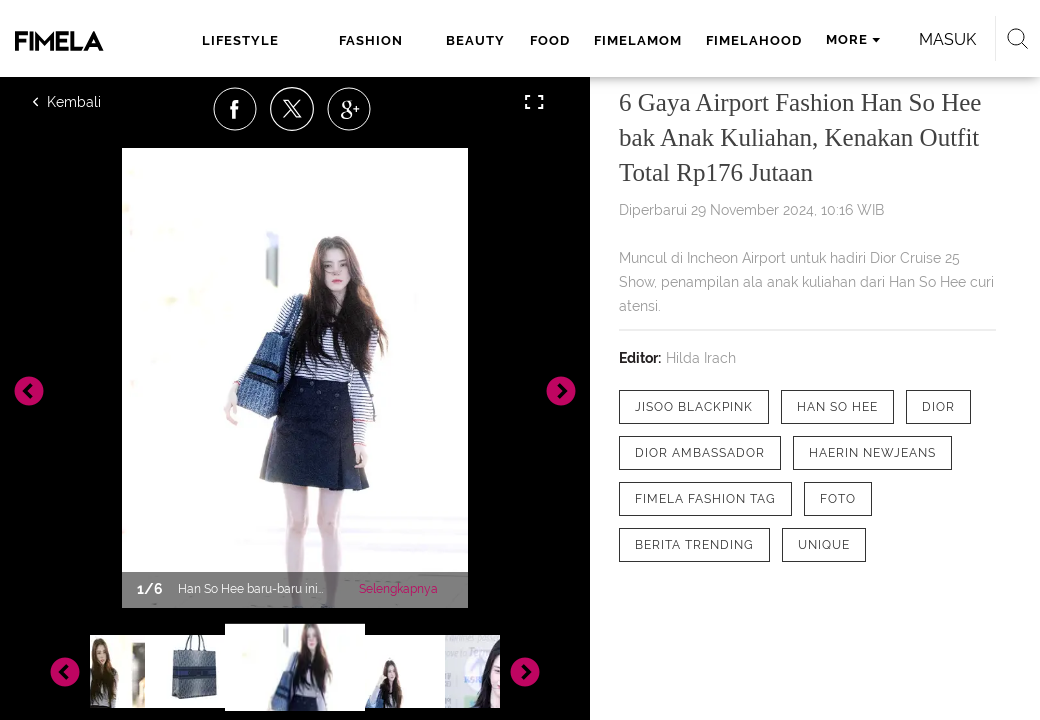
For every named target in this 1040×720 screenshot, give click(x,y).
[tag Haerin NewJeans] (872, 453)
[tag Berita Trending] (694, 545)
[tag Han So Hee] (837, 407)
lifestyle (240, 40)
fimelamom (638, 40)
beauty (475, 40)
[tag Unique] (824, 545)
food (550, 40)
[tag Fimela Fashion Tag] (705, 499)
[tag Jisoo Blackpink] (694, 407)
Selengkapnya (398, 589)
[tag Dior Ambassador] (700, 453)
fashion (371, 40)
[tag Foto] (838, 499)
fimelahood (754, 40)
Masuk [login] (947, 39)
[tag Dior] (938, 407)
